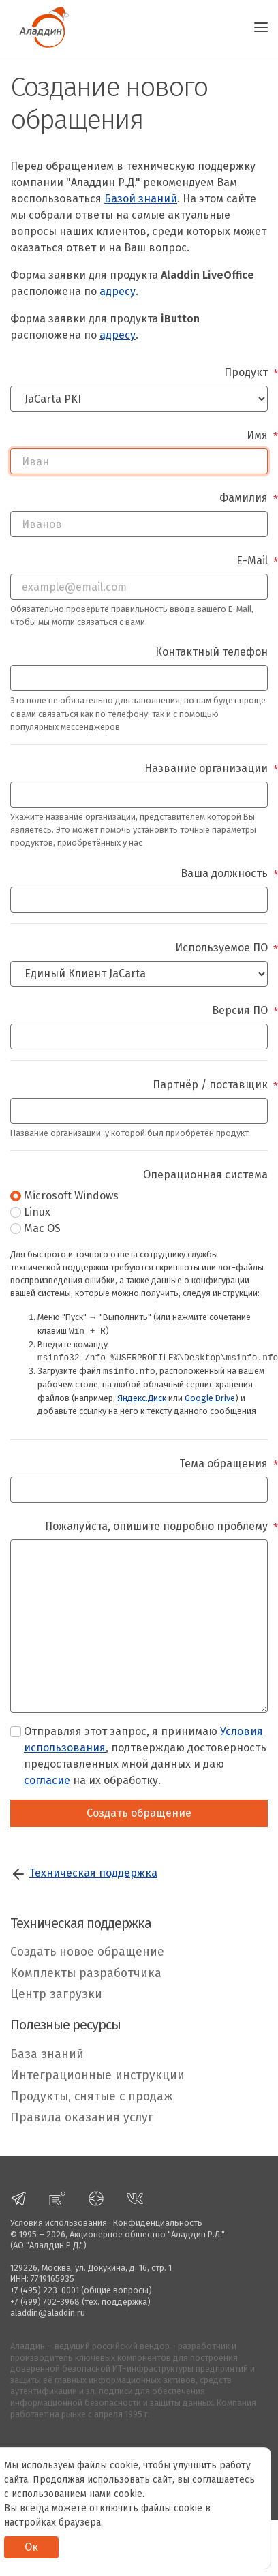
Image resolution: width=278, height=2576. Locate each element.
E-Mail (252, 560)
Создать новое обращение (87, 1952)
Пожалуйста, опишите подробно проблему (156, 1526)
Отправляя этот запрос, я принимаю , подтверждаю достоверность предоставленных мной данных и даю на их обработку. (145, 1756)
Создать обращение (139, 1813)
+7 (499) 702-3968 (45, 2302)
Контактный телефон (211, 651)
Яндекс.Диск (141, 1398)
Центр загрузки (56, 1994)
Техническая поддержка (93, 1873)
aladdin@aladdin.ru (47, 2312)
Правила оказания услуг (81, 2118)
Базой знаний (140, 198)
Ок (31, 2547)
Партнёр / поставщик (210, 1084)
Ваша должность (224, 873)
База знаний (47, 2054)
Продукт (246, 372)
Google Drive (210, 1398)
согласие (47, 1780)
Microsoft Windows (71, 1195)
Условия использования (58, 2223)
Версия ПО (240, 1010)
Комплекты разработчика (85, 1973)
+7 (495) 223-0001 (44, 2290)
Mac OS (42, 1228)
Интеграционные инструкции (97, 2075)
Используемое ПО (221, 947)
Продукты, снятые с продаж (91, 2096)
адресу (117, 291)
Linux (37, 1212)
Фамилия (243, 497)
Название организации (206, 768)
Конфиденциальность (157, 2223)
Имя (257, 435)
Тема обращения (223, 1463)
